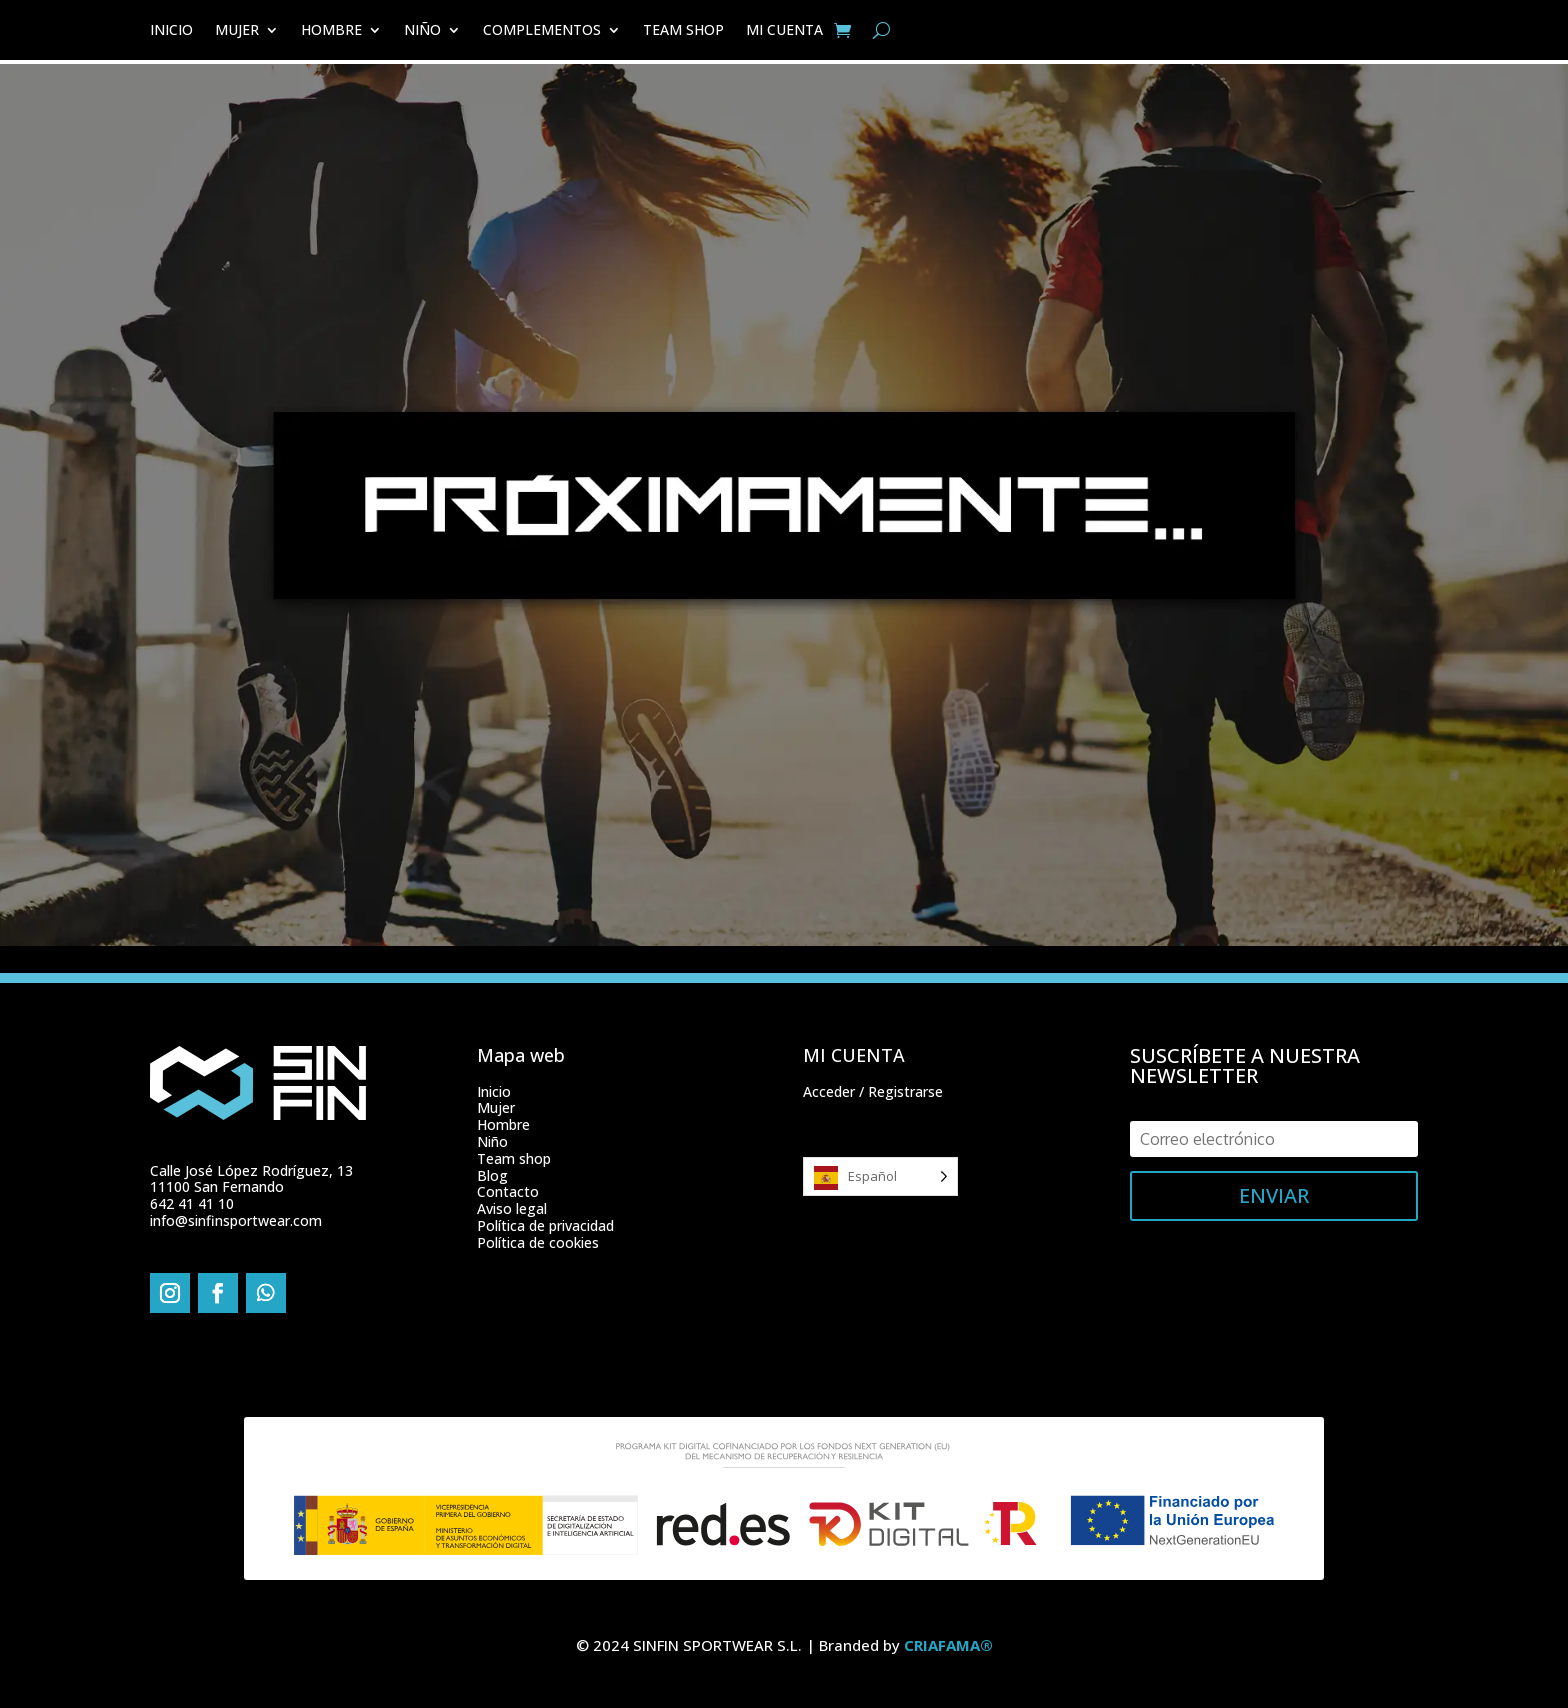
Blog (492, 1175)
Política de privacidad (545, 1225)
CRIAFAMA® (948, 1645)
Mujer (496, 1107)
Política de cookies (538, 1242)
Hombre (503, 1124)
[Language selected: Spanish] (880, 1176)
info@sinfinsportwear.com (236, 1220)
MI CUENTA (784, 31)
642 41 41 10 (192, 1203)
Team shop (514, 1158)
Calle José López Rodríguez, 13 (251, 1170)
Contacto (508, 1191)
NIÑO (422, 31)
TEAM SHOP (683, 31)
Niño (492, 1141)
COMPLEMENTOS (542, 31)
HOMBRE (331, 31)
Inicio (494, 1091)
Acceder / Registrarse (873, 1091)
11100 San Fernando (217, 1186)
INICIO (171, 31)
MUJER (237, 31)
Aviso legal (512, 1208)
